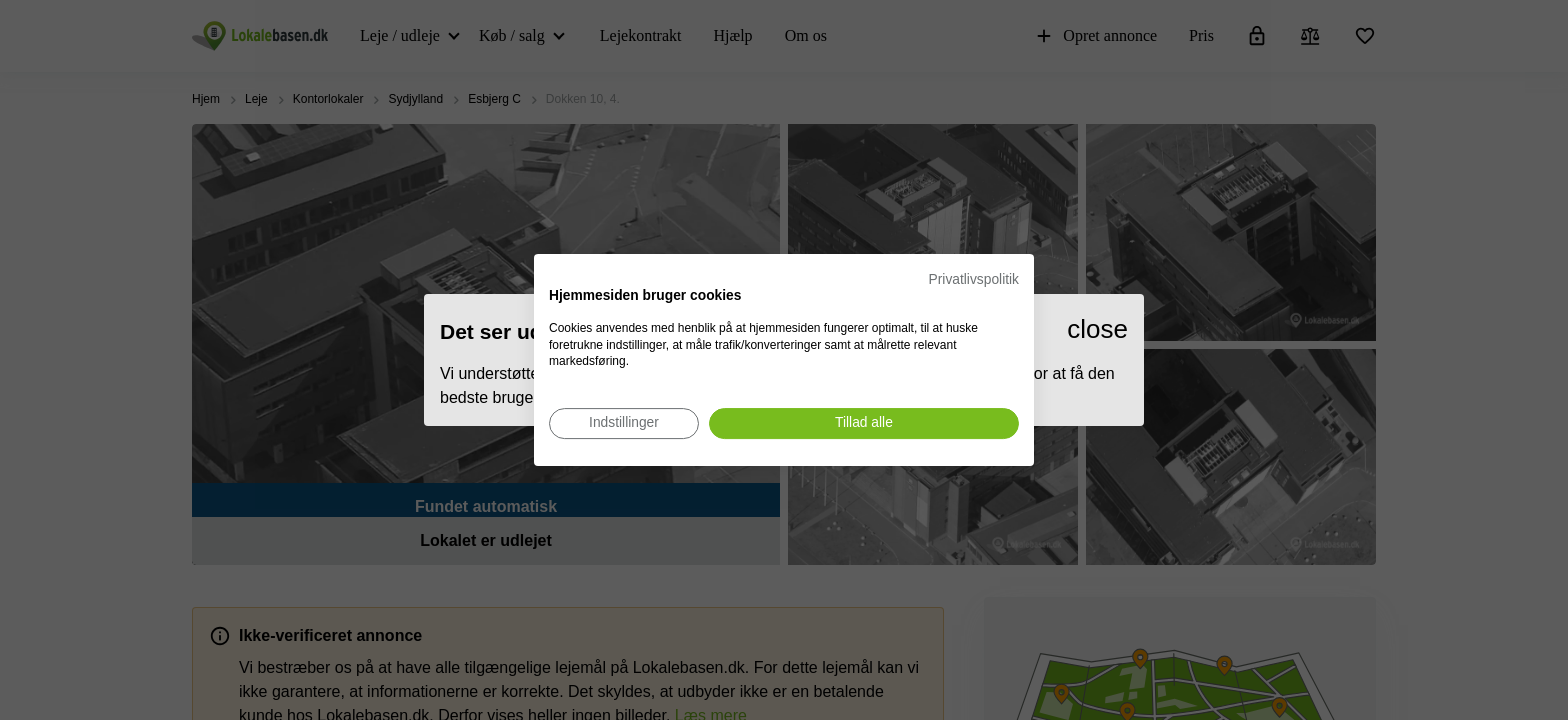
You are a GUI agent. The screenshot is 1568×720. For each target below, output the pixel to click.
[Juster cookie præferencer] (624, 423)
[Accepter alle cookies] (864, 423)
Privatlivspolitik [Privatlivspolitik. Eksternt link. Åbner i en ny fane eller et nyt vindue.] (974, 279)
